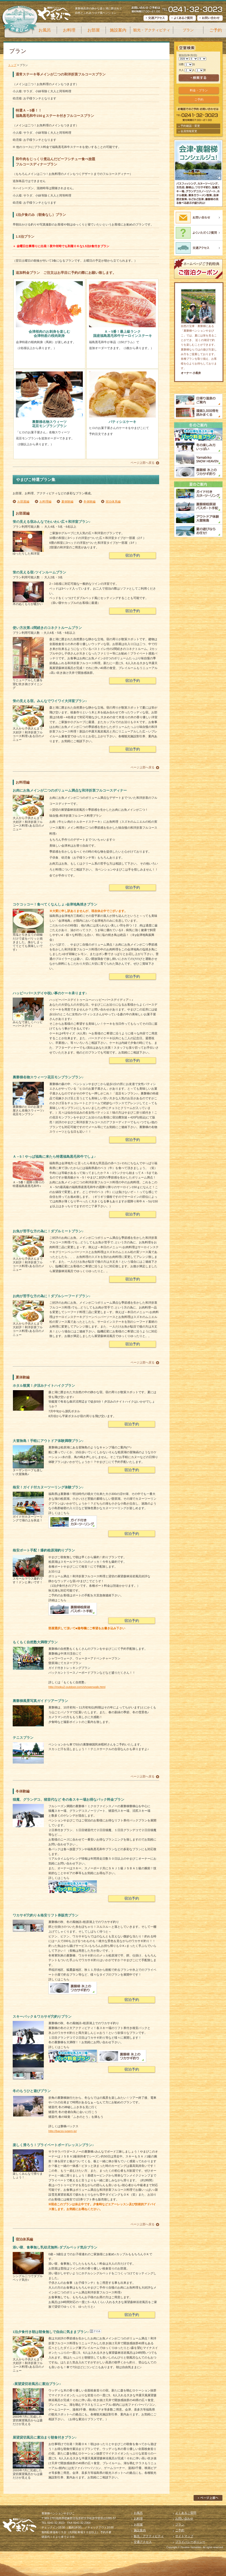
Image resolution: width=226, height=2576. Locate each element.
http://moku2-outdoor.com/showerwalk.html (76, 1687)
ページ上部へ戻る (143, 462)
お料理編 (45, 501)
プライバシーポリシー (190, 2542)
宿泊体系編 (113, 501)
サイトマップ (184, 2536)
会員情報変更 (189, 131)
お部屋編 (23, 501)
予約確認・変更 (190, 125)
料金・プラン (199, 90)
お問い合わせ (184, 2518)
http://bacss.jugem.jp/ (62, 2131)
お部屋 (93, 30)
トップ (12, 65)
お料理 (69, 30)
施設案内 (118, 30)
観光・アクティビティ (151, 30)
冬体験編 (89, 501)
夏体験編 (67, 501)
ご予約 (198, 99)
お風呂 (45, 30)
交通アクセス (143, 2542)
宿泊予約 (132, 555)
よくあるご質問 (185, 2513)
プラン (188, 30)
